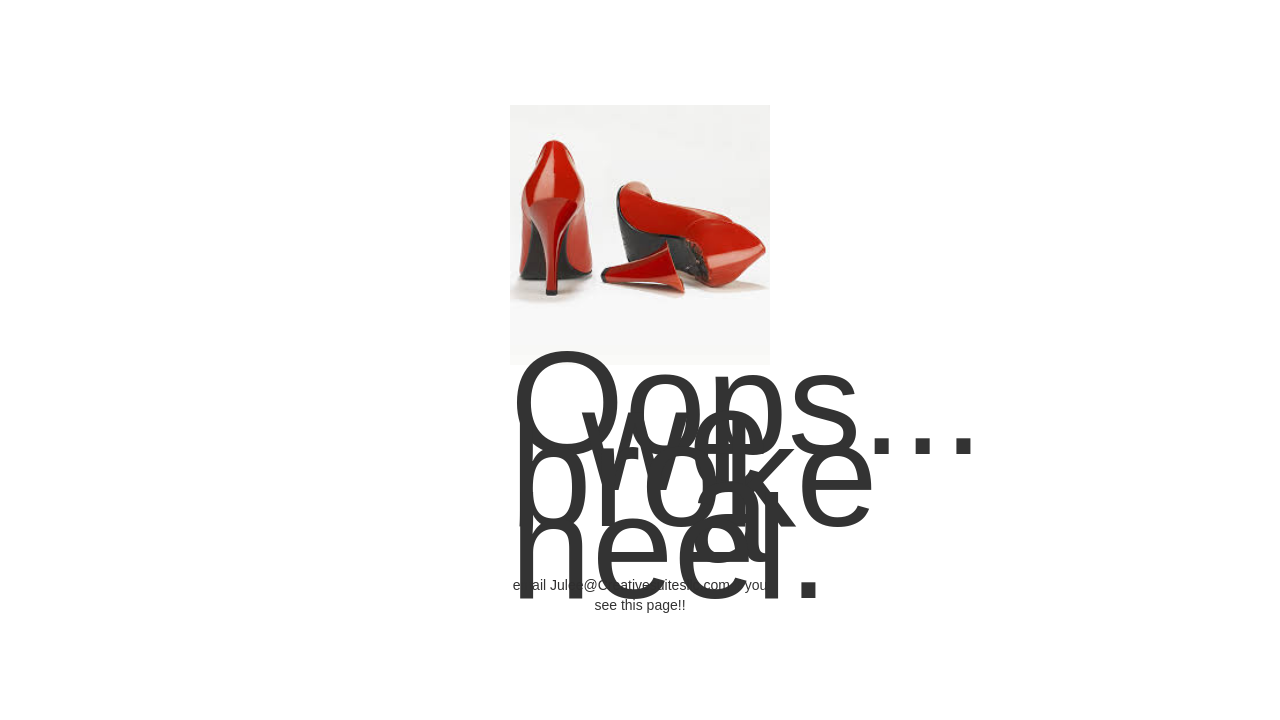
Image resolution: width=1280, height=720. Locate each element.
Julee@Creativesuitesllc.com (640, 585)
